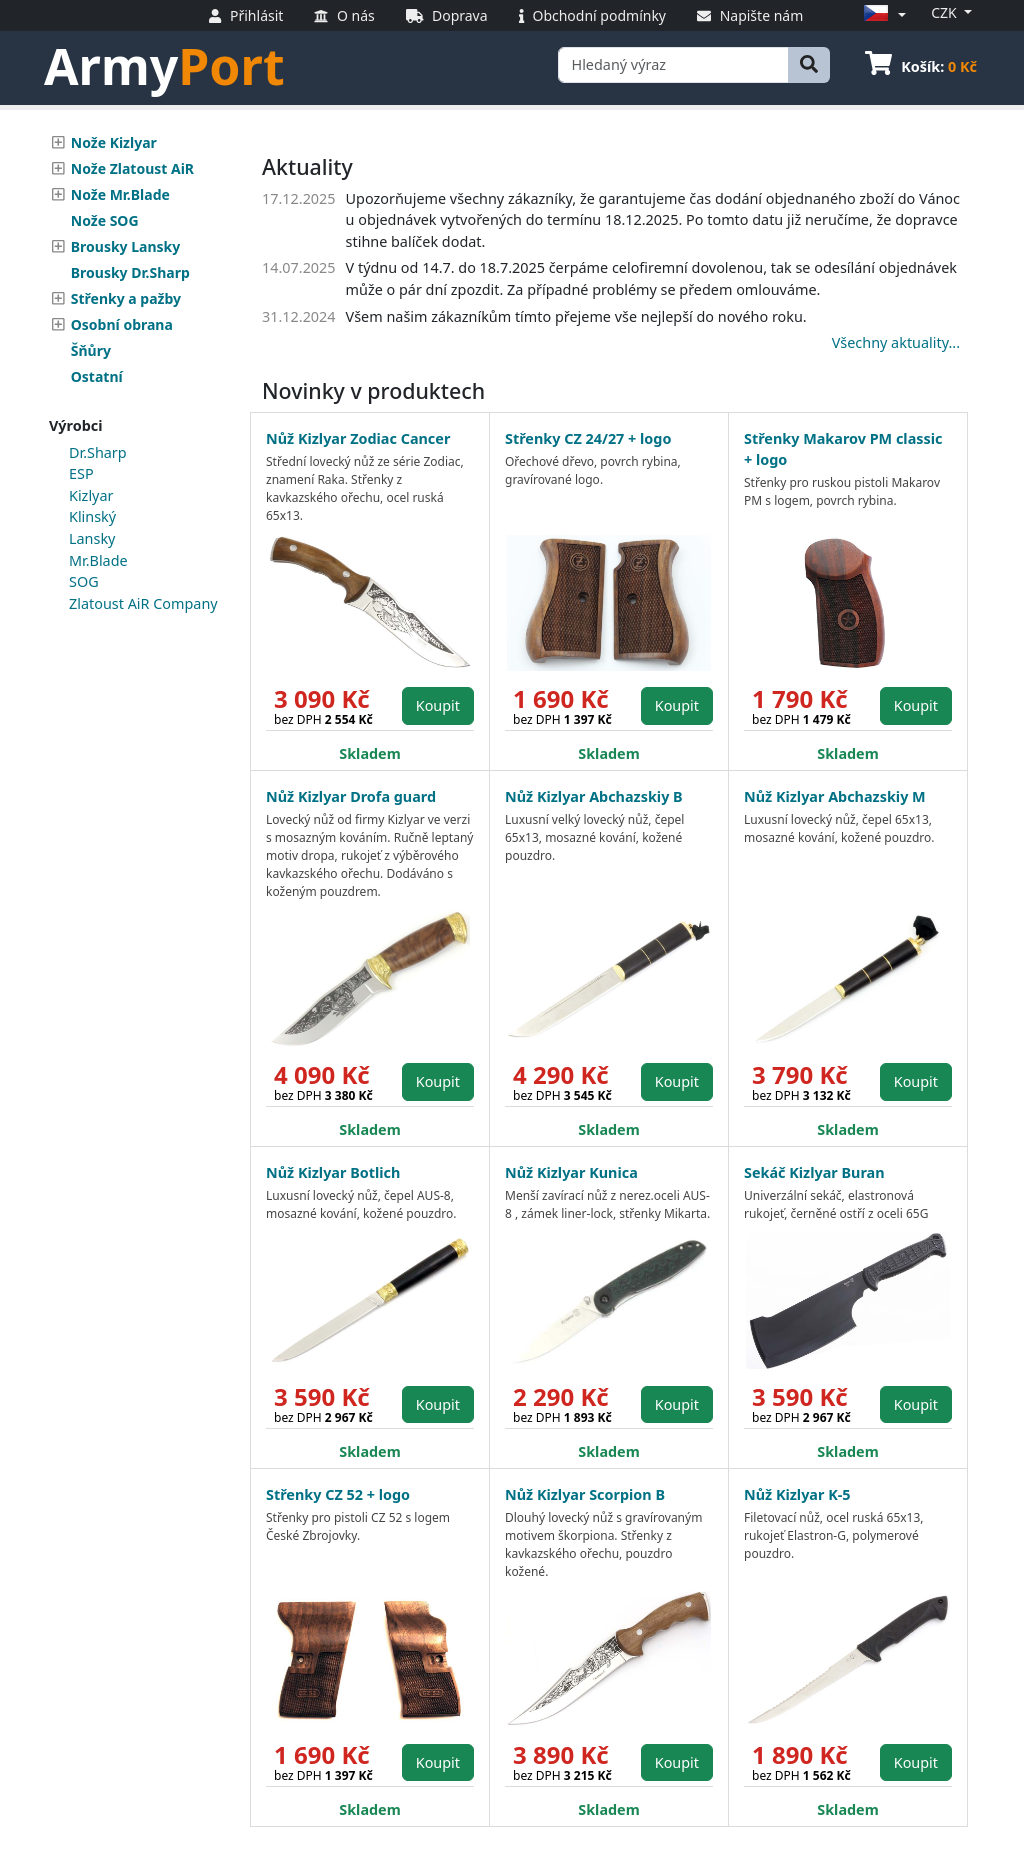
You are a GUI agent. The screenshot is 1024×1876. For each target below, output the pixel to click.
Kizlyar (91, 495)
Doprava (447, 15)
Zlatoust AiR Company (143, 603)
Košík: (921, 66)
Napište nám (750, 15)
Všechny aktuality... (896, 342)
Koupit (438, 705)
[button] (882, 14)
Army (164, 66)
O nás (344, 15)
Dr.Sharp (98, 452)
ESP (81, 473)
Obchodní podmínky (592, 15)
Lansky (92, 538)
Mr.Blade (98, 560)
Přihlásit (246, 15)
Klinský (92, 516)
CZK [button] (945, 12)
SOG (84, 581)
